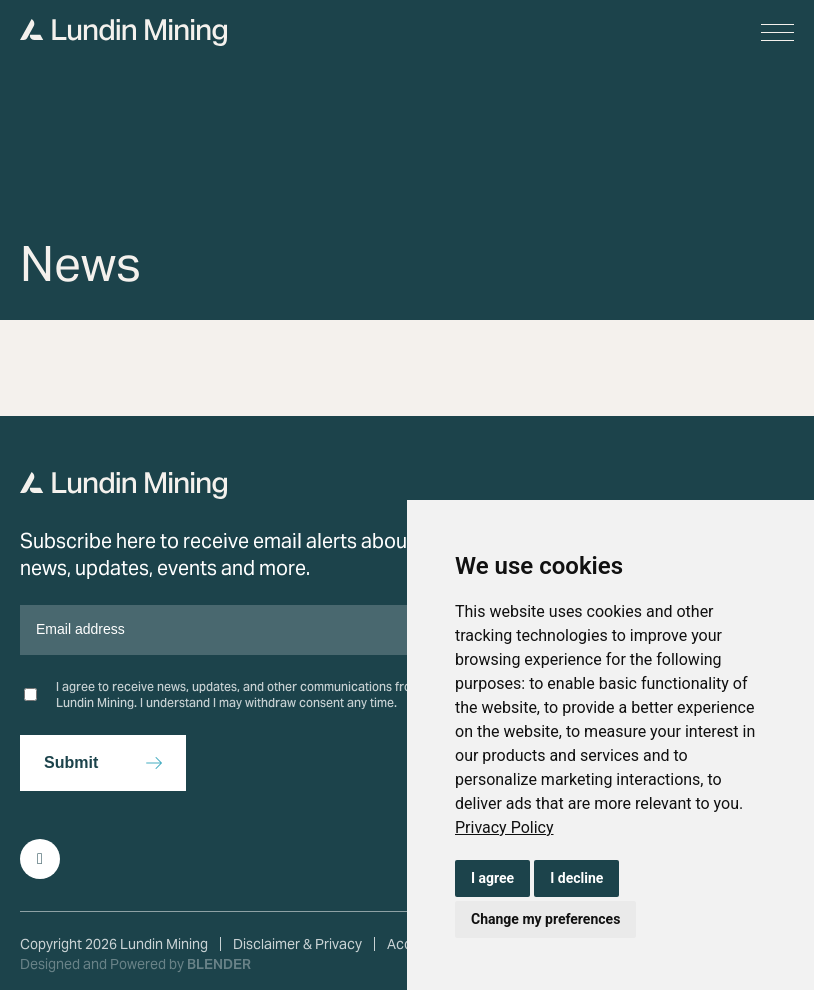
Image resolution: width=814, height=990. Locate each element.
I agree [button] (492, 878)
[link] (504, 827)
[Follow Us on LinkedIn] (40, 859)
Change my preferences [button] (545, 919)
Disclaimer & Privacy (297, 944)
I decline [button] (576, 878)
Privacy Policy (504, 827)
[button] (777, 32)
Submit (71, 762)
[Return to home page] (123, 493)
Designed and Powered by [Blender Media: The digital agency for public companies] (135, 964)
